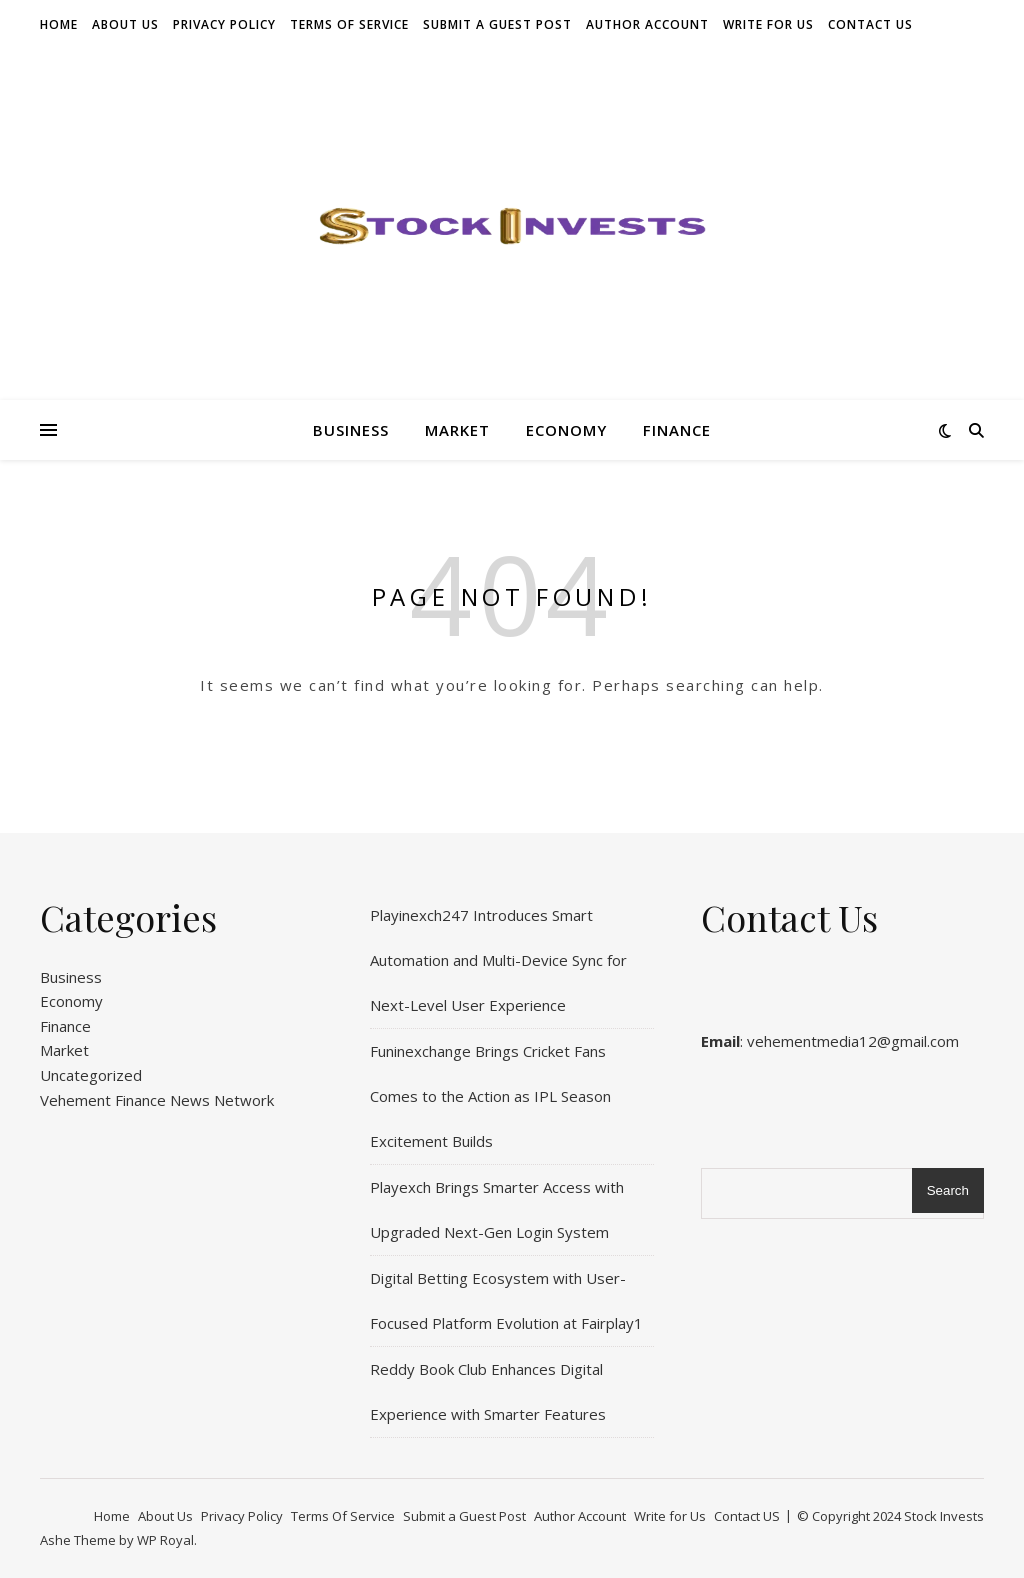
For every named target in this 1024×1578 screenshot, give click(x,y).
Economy (566, 430)
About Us (125, 24)
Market (457, 430)
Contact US (870, 24)
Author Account (647, 24)
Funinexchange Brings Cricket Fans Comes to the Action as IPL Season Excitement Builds (490, 1096)
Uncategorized (91, 1075)
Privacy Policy (224, 24)
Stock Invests (944, 1516)
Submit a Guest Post (497, 24)
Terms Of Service (349, 24)
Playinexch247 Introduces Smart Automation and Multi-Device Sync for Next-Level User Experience (498, 960)
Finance (677, 430)
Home (59, 24)
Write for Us (768, 24)
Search (948, 1190)
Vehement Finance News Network (157, 1100)
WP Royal (165, 1540)
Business (351, 430)
